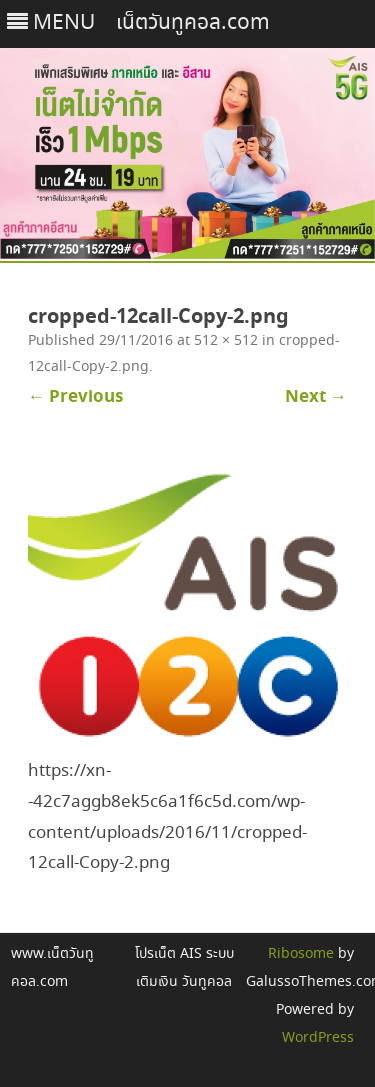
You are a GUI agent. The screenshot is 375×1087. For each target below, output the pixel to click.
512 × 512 (226, 341)
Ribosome (301, 954)
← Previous (75, 397)
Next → (316, 397)
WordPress (318, 1038)
